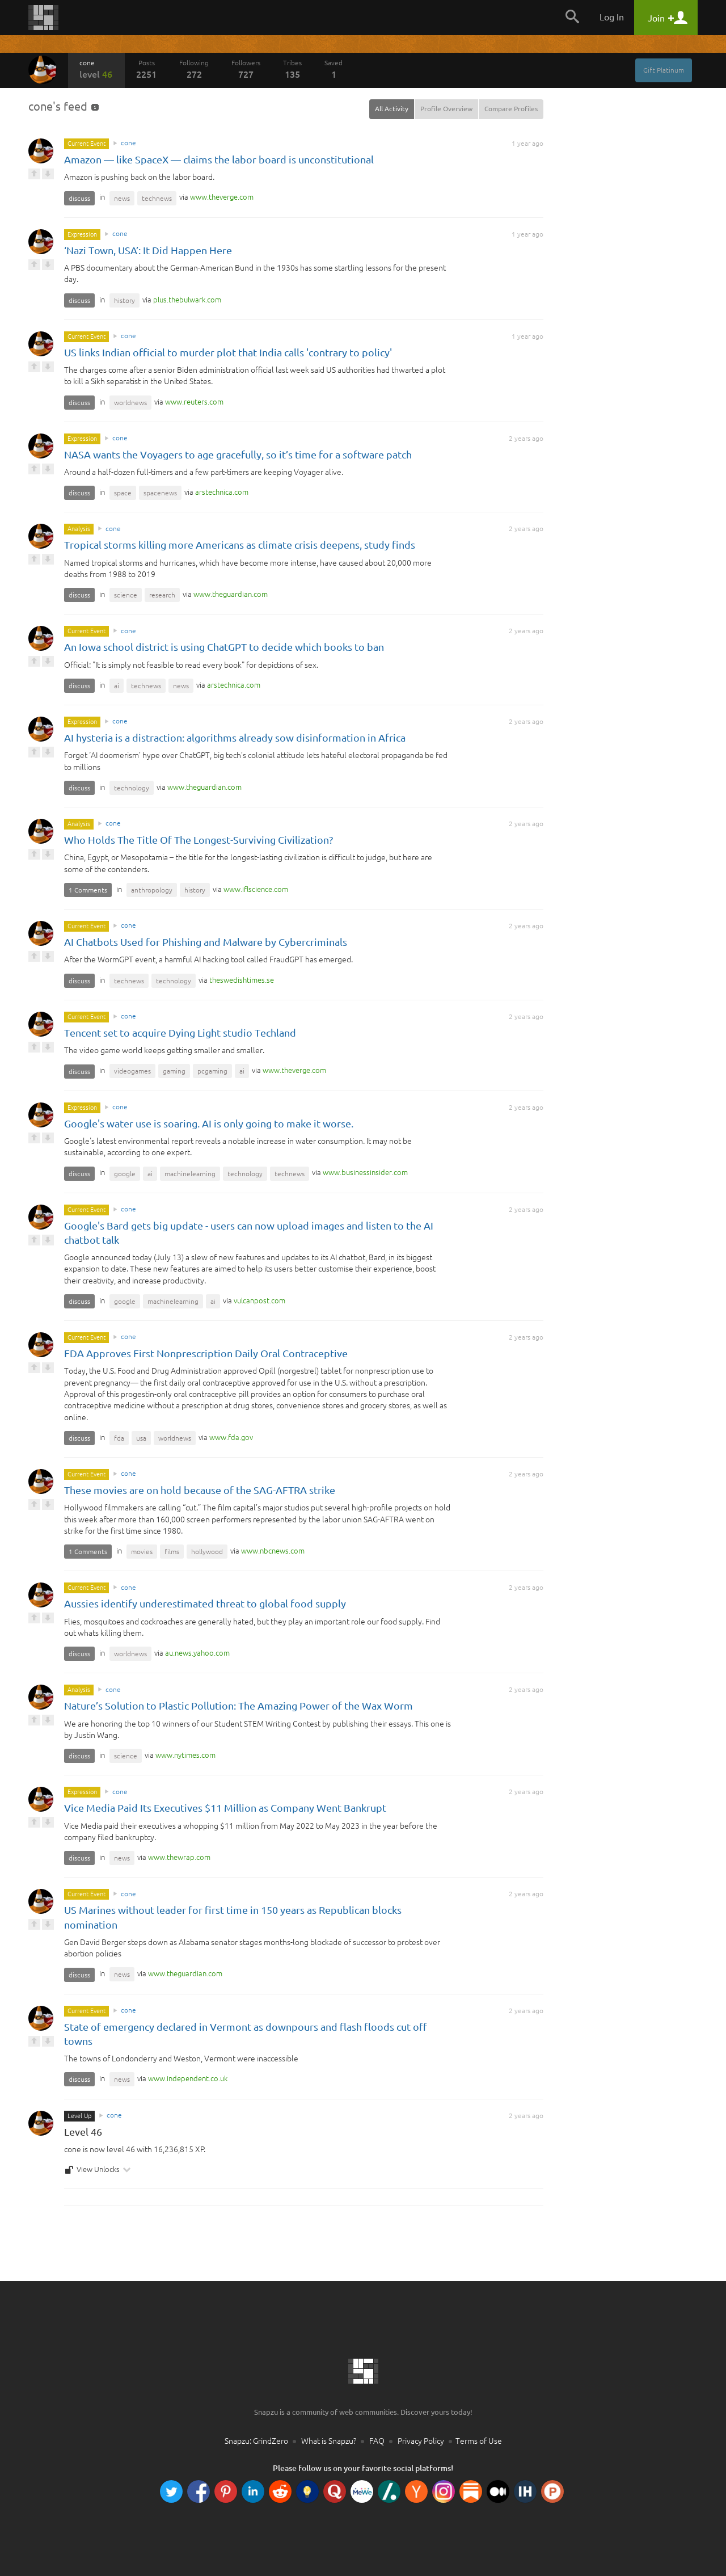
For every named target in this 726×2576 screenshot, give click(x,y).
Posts (146, 69)
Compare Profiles (511, 108)
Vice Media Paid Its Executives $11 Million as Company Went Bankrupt (226, 1807)
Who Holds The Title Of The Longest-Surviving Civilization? (198, 839)
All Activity (391, 108)
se (241, 980)
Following (194, 69)
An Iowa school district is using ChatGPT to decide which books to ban (224, 647)
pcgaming (212, 1071)
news (122, 198)
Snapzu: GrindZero (256, 2440)
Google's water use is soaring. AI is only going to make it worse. (208, 1123)
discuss (79, 198)
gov (231, 1437)
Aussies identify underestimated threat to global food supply (205, 1603)
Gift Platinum (663, 70)
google (125, 1173)
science (125, 595)
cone (96, 69)
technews (157, 198)
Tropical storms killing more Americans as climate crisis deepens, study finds (239, 544)
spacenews (160, 492)
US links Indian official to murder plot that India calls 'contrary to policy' (228, 352)
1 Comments (88, 890)
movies (142, 1551)
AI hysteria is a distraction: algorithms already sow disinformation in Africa (235, 737)
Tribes (292, 69)
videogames (132, 1071)
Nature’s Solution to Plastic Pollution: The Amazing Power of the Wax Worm (238, 1705)
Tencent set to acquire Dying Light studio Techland (180, 1032)
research (162, 595)
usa (141, 1438)
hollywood (207, 1551)
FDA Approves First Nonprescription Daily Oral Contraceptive (206, 1353)
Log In (612, 17)
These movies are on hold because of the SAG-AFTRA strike (199, 1490)
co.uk (187, 2078)
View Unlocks (97, 2169)
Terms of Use (478, 2440)
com (222, 197)
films (171, 1551)
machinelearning (190, 1173)
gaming (174, 1071)
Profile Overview (446, 108)
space (123, 492)
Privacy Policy (421, 2440)
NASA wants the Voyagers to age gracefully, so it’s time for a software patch (238, 454)
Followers (245, 69)
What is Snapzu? (328, 2440)
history (124, 300)
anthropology (151, 890)
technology (131, 788)
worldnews (130, 402)
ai (116, 685)
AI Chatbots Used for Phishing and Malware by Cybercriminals (205, 942)
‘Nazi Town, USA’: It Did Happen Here (148, 250)
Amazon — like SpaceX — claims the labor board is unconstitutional (219, 159)
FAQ (377, 2440)
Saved (333, 69)
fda (119, 1438)
